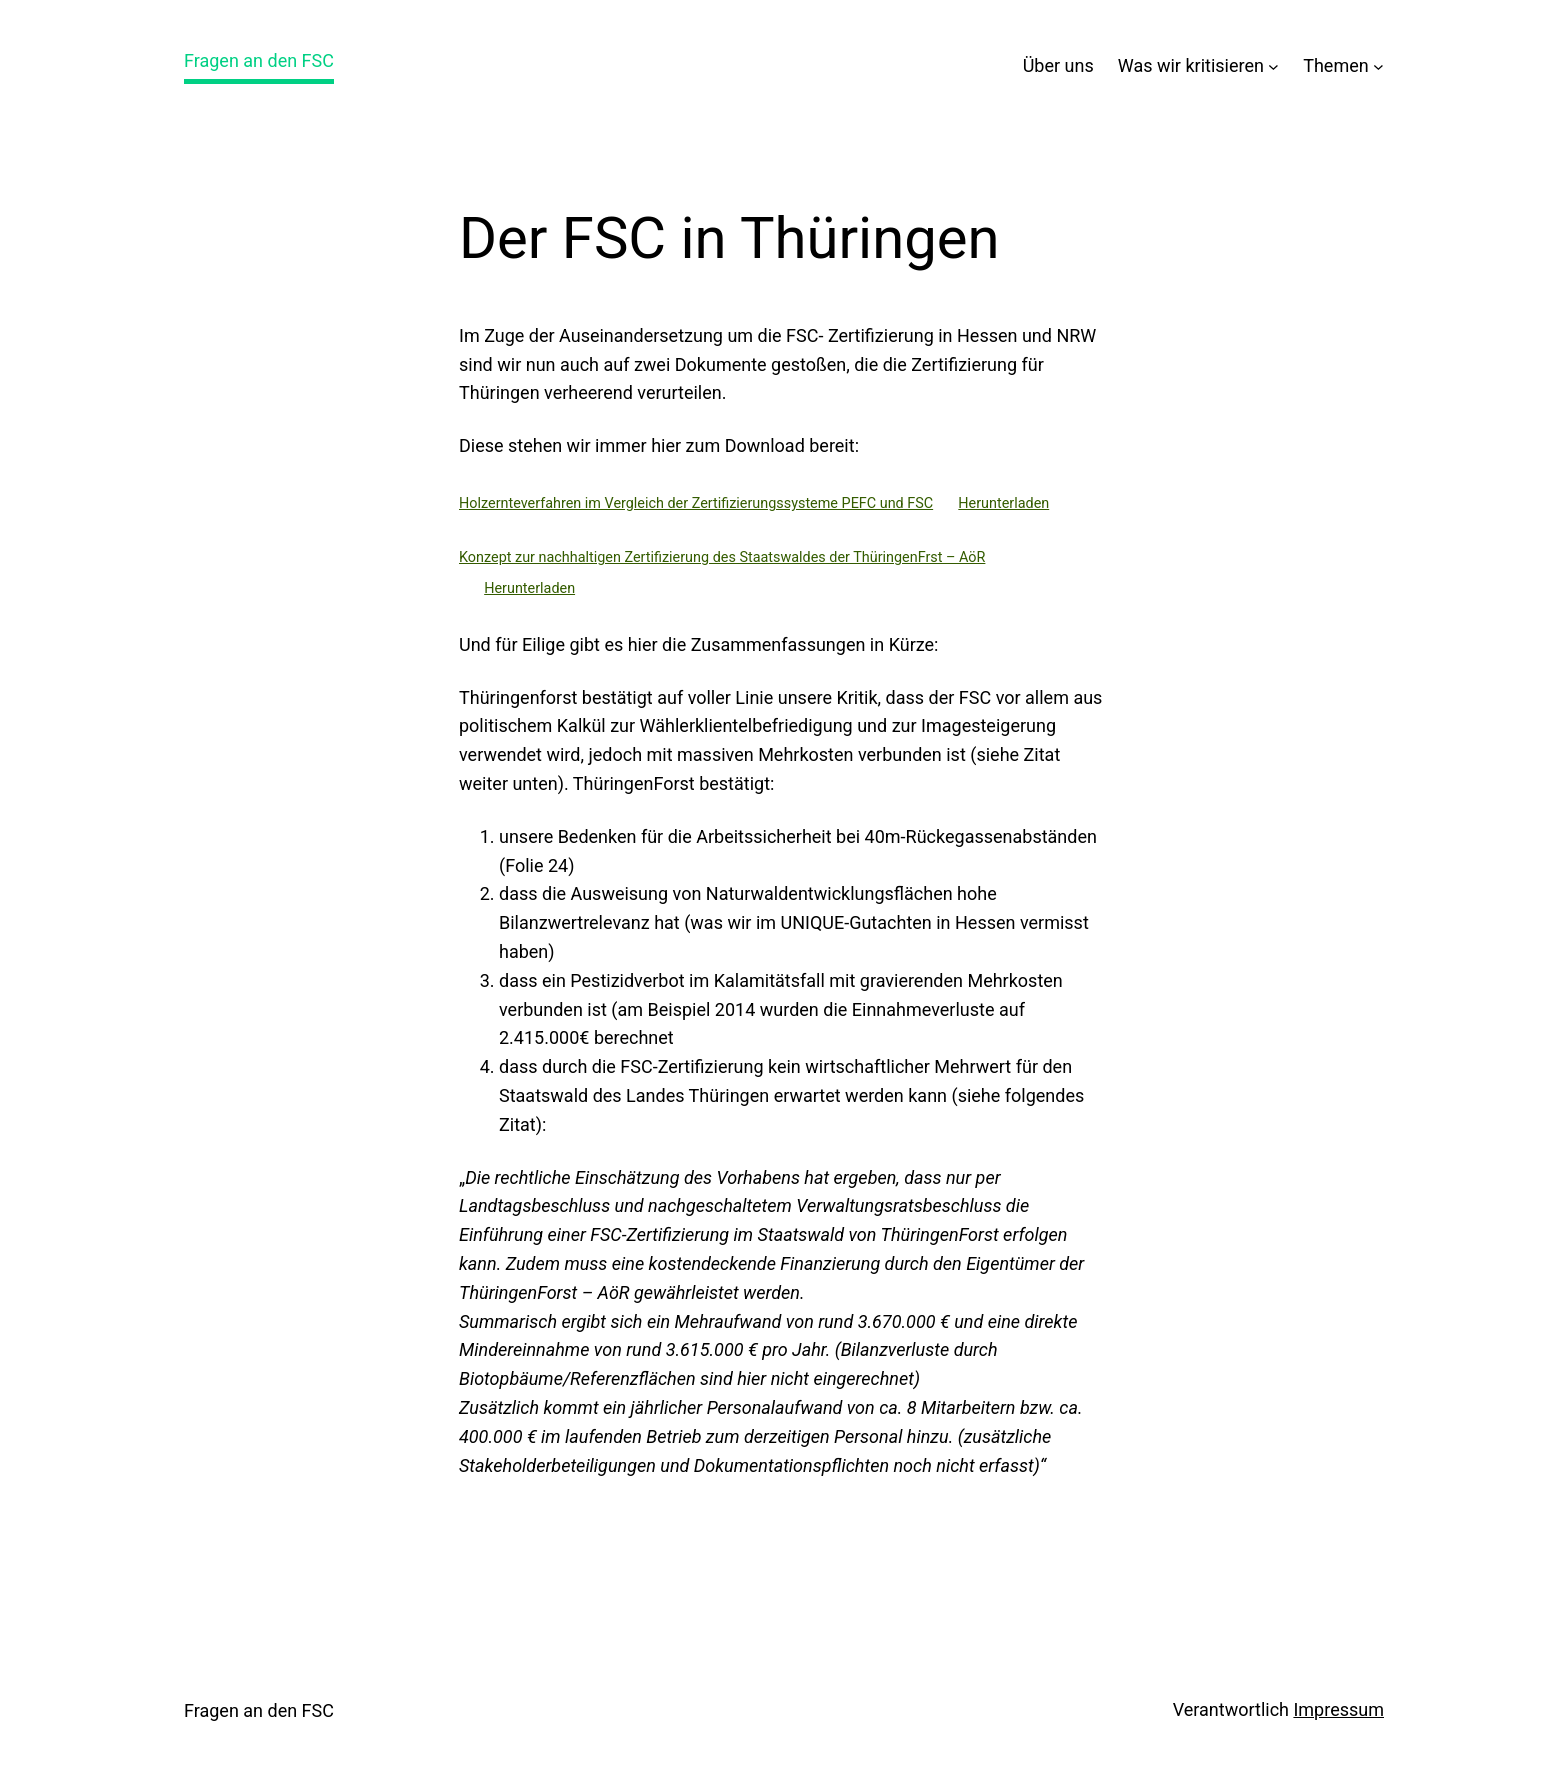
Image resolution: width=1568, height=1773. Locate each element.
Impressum (1338, 1709)
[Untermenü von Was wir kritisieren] (1273, 66)
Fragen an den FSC (259, 60)
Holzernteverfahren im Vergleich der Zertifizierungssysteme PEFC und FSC (696, 503)
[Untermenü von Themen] (1378, 66)
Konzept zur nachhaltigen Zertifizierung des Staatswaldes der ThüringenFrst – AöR (722, 557)
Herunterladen (1003, 503)
